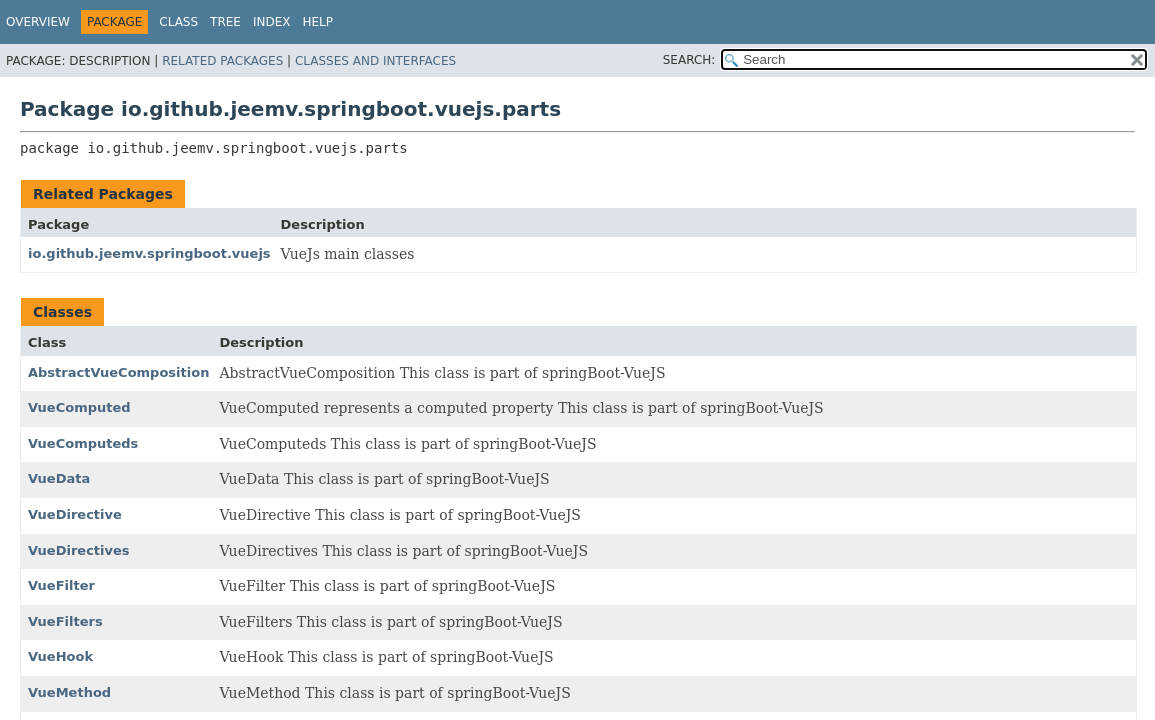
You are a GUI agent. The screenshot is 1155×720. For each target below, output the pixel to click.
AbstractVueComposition (118, 372)
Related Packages (222, 61)
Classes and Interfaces (375, 61)
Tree (225, 22)
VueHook (60, 656)
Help (318, 22)
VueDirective (75, 514)
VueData (59, 478)
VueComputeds (83, 443)
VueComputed (79, 407)
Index (272, 22)
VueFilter (61, 585)
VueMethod (69, 692)
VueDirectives (79, 550)
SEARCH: (689, 60)
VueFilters (65, 621)
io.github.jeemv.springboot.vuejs (149, 253)
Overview (38, 22)
